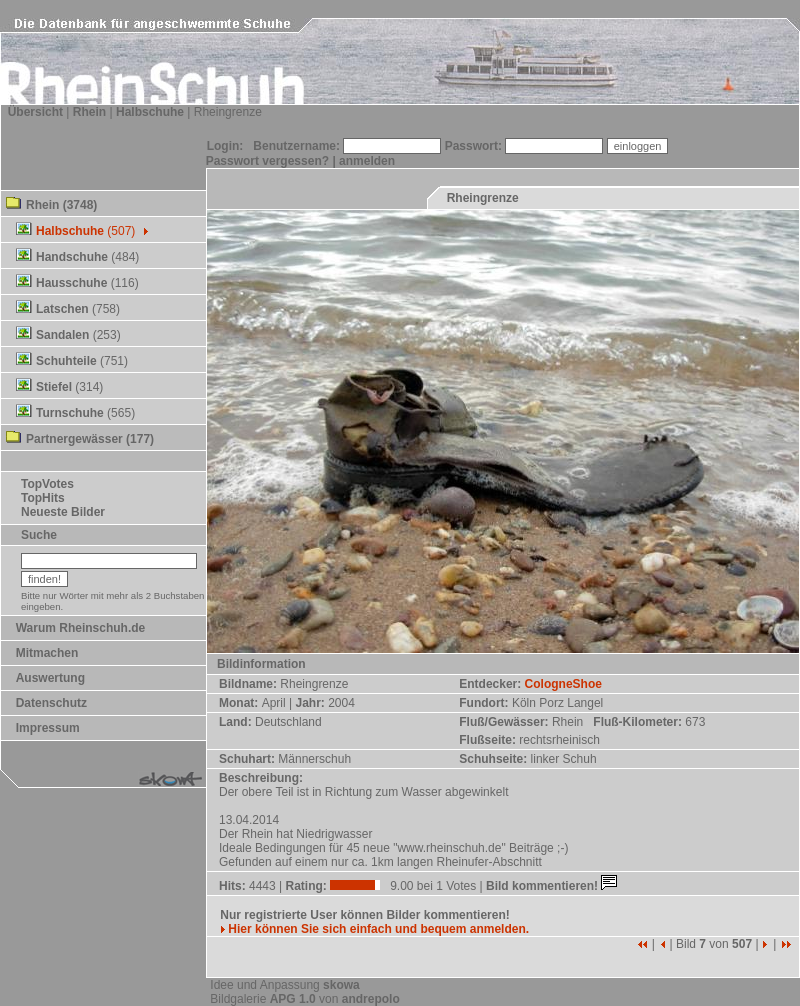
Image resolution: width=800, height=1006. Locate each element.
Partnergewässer (74, 439)
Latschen (62, 309)
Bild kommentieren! (553, 886)
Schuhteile (66, 361)
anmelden (367, 161)
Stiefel (54, 387)
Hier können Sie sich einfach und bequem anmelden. (374, 929)
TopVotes (47, 484)
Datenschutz (51, 703)
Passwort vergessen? (267, 161)
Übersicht (35, 112)
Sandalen (62, 335)
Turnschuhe (70, 413)
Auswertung (50, 678)
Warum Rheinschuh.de (81, 628)
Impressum (48, 728)
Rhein (89, 112)
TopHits (43, 498)
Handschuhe (72, 257)
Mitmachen (47, 653)
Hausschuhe (71, 283)
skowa (341, 985)
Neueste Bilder (63, 512)
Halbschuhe (150, 112)
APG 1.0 (293, 999)
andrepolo (371, 999)
